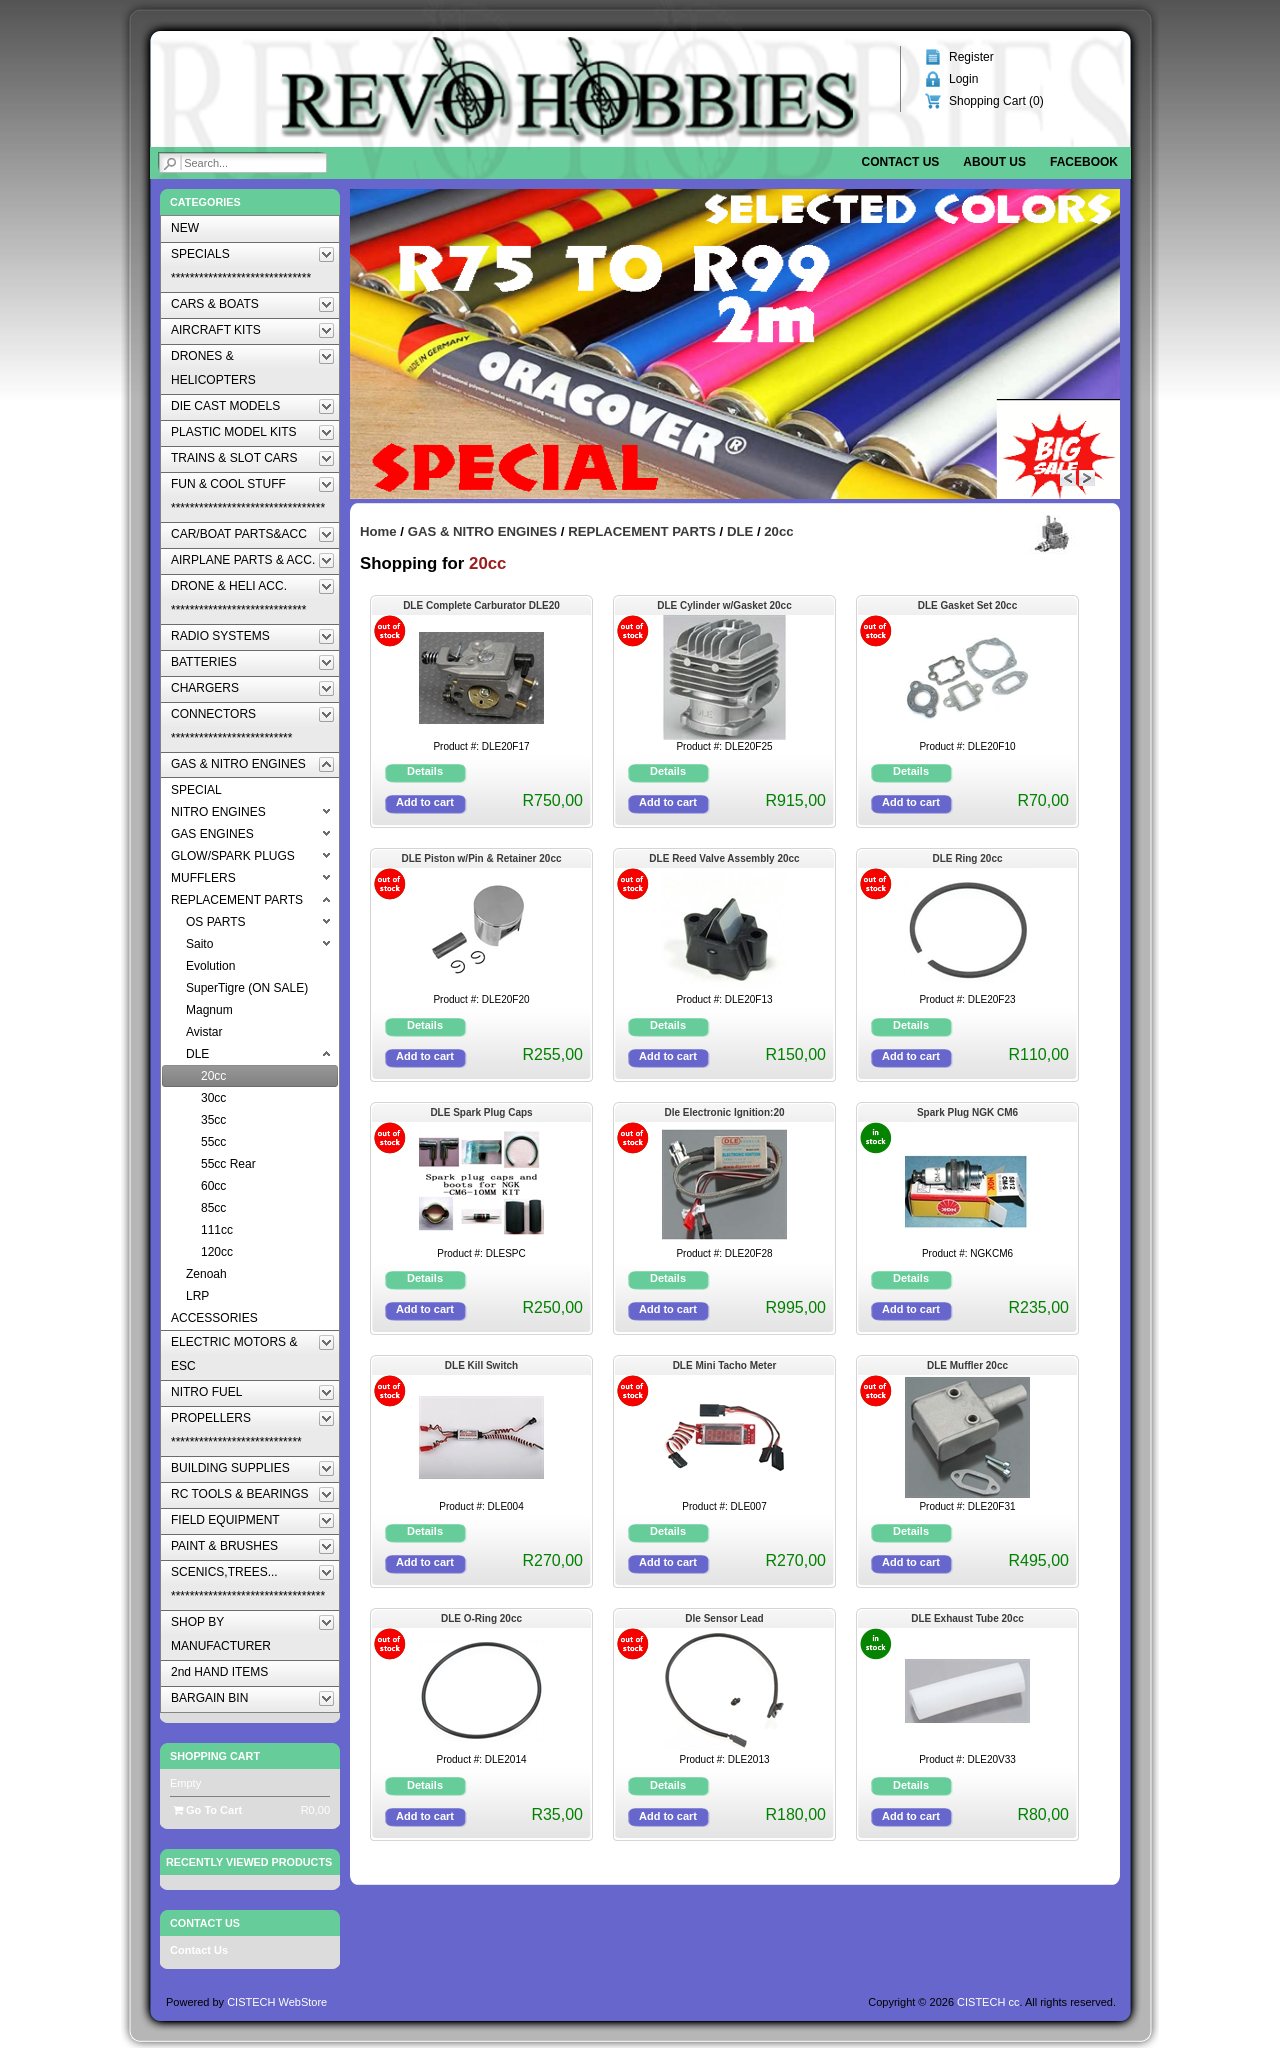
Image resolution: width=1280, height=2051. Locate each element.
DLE (740, 531)
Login (963, 79)
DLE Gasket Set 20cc (968, 605)
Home (378, 531)
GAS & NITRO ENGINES (482, 531)
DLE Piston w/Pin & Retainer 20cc (481, 858)
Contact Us (199, 1950)
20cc (778, 531)
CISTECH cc (988, 2002)
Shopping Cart (215, 1756)
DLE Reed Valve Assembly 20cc (724, 858)
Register (971, 57)
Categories (205, 202)
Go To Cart (207, 1810)
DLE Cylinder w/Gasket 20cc (724, 605)
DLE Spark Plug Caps (481, 1112)
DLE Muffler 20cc (967, 1365)
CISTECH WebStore (277, 2002)
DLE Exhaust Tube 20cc (967, 1618)
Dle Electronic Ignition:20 (724, 1112)
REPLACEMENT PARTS (642, 531)
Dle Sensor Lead (724, 1618)
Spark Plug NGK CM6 (967, 1112)
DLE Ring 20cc (967, 858)
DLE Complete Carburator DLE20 (481, 605)
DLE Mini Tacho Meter (725, 1365)
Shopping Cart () (996, 101)
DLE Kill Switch (481, 1365)
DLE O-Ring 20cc (481, 1618)
